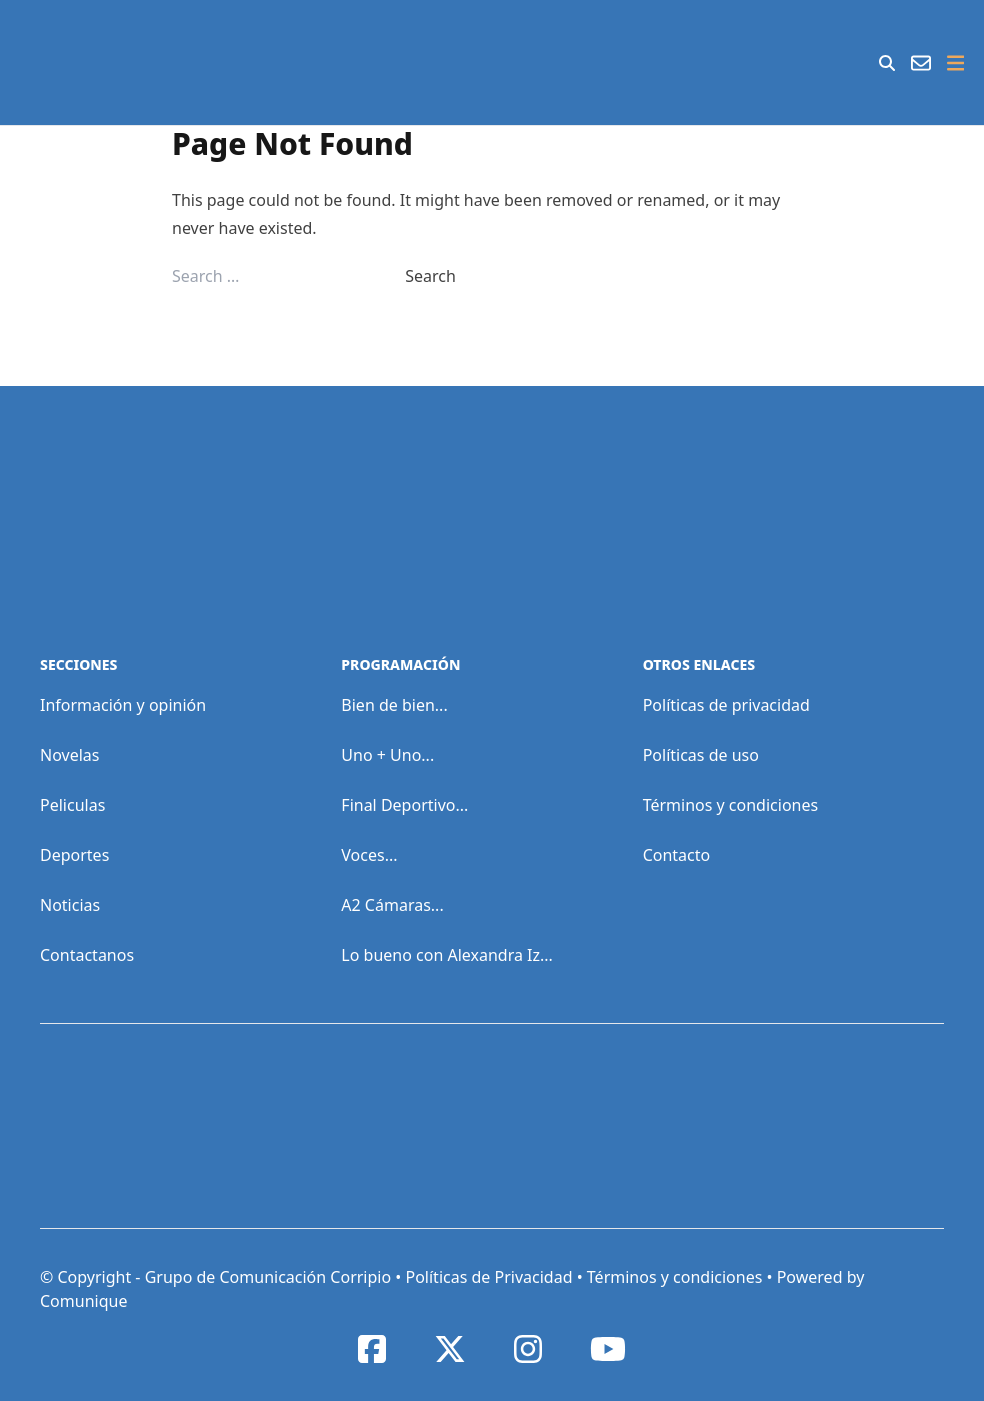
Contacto (677, 855)
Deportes (74, 855)
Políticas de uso (701, 755)
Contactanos (87, 955)
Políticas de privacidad (726, 705)
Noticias (70, 905)
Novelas (69, 755)
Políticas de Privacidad (488, 1277)
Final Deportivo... (404, 805)
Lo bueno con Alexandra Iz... (447, 955)
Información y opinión (123, 705)
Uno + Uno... (387, 755)
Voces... (369, 855)
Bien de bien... (394, 705)
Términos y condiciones (731, 805)
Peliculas (72, 805)
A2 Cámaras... (392, 905)
